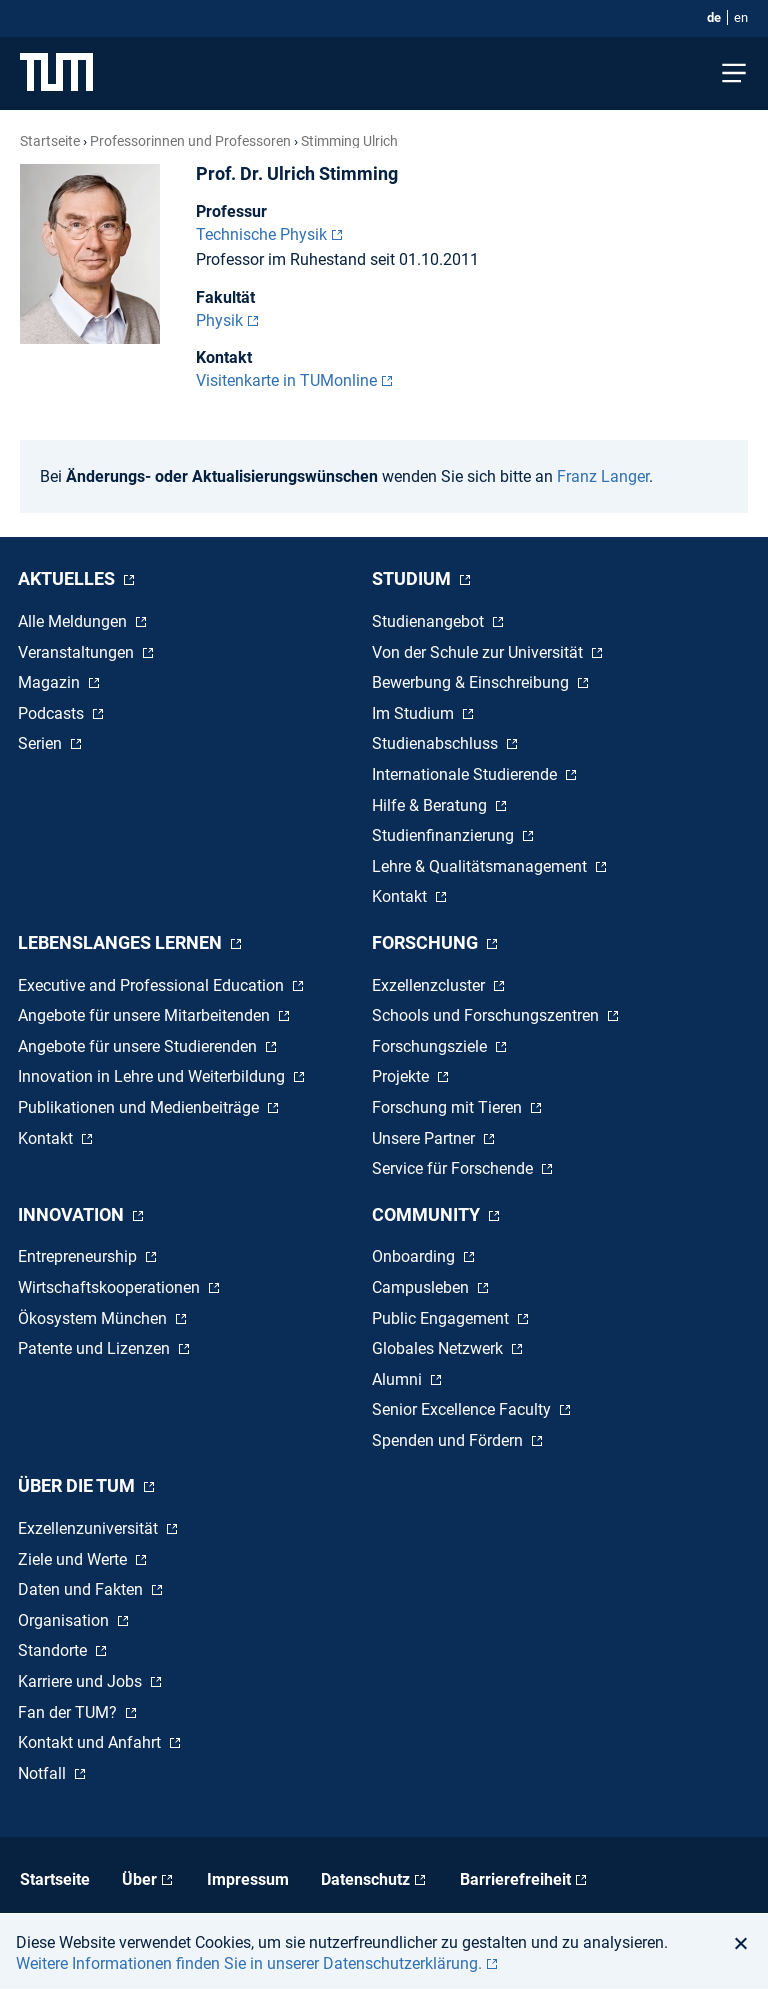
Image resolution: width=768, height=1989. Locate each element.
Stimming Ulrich (349, 141)
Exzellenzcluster (430, 985)
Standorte (54, 1650)
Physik (219, 320)
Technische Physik (261, 234)
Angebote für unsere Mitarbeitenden (146, 1015)
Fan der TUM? (69, 1712)
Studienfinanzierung (445, 835)
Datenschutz (365, 1879)
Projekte (402, 1076)
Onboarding (415, 1256)
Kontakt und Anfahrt (91, 1742)
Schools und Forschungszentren (487, 1015)
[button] (746, 1943)
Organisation (65, 1620)
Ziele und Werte (74, 1559)
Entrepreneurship (79, 1256)
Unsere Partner (425, 1138)
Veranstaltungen (78, 652)
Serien (42, 743)
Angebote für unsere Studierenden (139, 1046)
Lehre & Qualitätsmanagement (481, 866)
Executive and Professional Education (153, 985)
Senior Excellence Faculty (463, 1409)
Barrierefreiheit (515, 1879)
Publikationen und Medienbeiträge (140, 1107)
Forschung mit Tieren (449, 1107)
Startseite (50, 141)
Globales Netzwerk (439, 1348)
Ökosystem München (94, 1318)
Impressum (248, 1879)
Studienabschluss (437, 743)
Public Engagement (442, 1318)
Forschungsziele (431, 1046)
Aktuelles (68, 578)
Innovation (73, 1214)
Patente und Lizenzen (96, 1348)
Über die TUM (78, 1485)
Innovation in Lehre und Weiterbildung (153, 1076)
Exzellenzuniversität (90, 1528)
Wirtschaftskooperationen (111, 1287)
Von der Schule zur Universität (479, 652)
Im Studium (415, 713)
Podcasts (53, 713)
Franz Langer (603, 476)
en (741, 17)
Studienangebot (430, 621)
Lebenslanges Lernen (122, 942)
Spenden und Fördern (449, 1440)
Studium (413, 578)
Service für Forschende (454, 1168)
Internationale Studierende (466, 774)
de (714, 17)
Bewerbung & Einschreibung (472, 682)
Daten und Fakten (82, 1589)
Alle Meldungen (74, 621)
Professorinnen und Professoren (190, 141)
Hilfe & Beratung (431, 805)
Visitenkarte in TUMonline (286, 380)
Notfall (44, 1773)
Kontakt (401, 896)
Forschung (427, 942)
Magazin (51, 682)
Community (428, 1214)
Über (139, 1879)
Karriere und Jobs (82, 1681)
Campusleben (422, 1287)
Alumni (399, 1379)
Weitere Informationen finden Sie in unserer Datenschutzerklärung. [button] (249, 1963)
